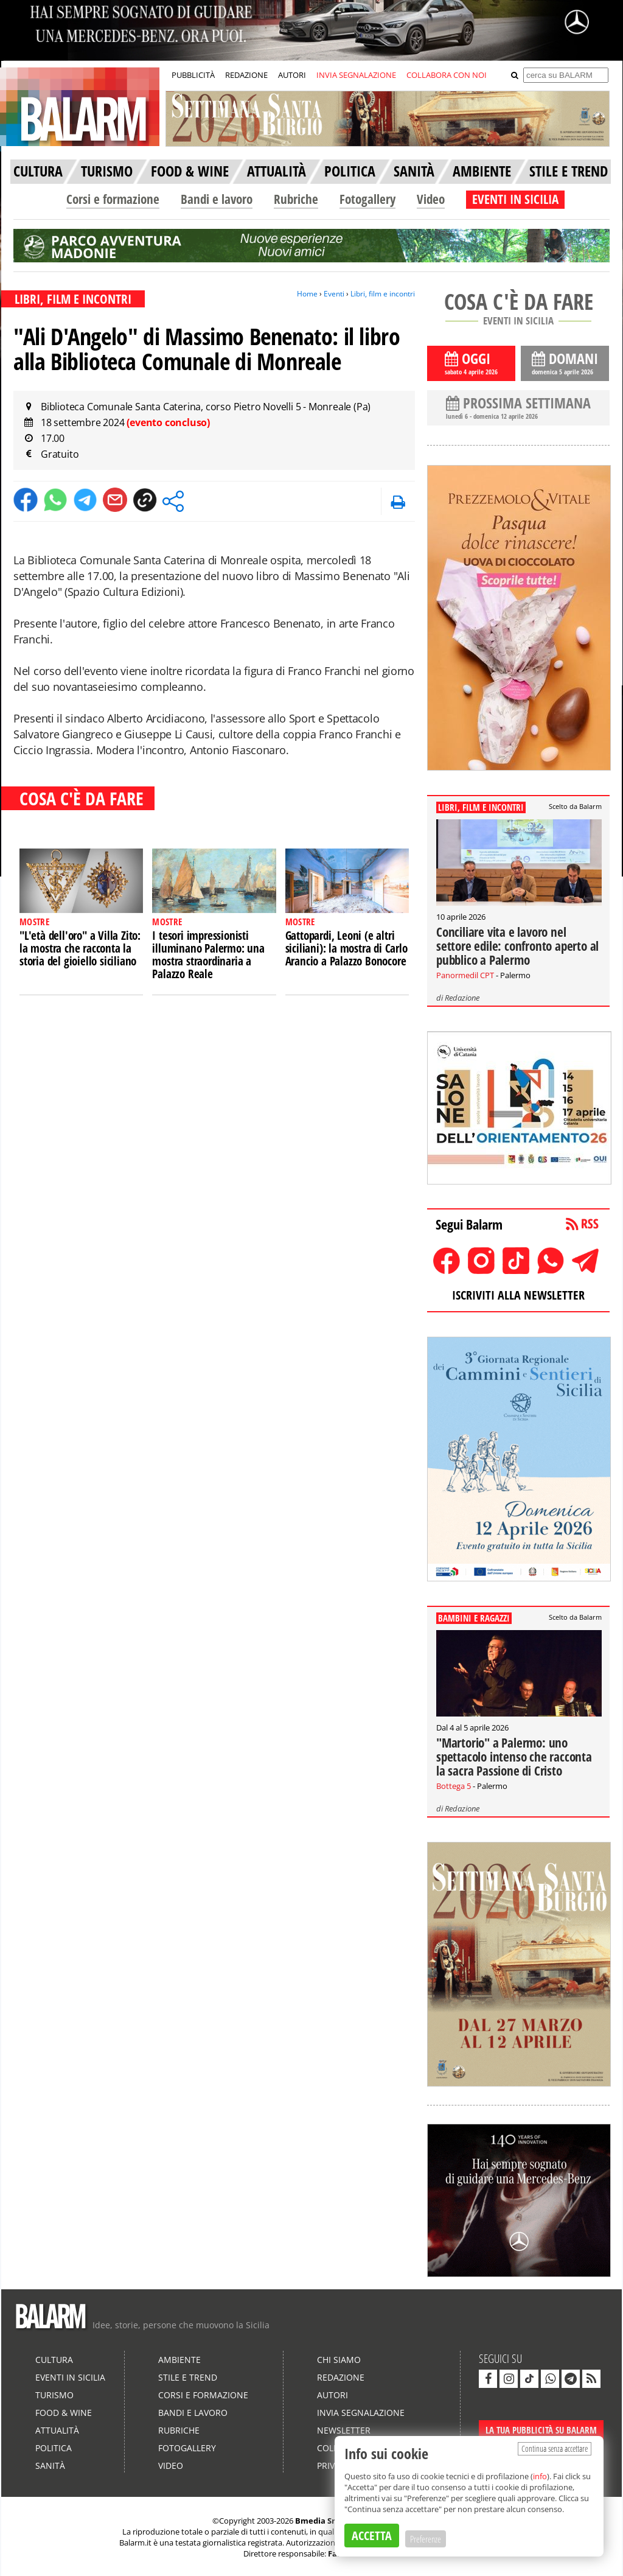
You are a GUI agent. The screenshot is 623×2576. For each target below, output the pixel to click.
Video (431, 199)
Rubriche (296, 199)
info (540, 2476)
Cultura (54, 2359)
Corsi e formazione (112, 199)
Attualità (57, 2430)
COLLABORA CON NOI (446, 74)
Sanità (50, 2465)
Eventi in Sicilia (70, 2377)
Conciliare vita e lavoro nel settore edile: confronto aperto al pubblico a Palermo (517, 945)
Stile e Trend (187, 2377)
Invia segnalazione (361, 2412)
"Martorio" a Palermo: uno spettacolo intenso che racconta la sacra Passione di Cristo (514, 1756)
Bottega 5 (453, 1785)
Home (307, 294)
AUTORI (292, 74)
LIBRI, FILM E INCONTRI (73, 298)
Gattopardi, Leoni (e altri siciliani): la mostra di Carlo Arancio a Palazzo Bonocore (346, 948)
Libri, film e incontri (382, 294)
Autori (332, 2395)
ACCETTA (372, 2535)
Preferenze (425, 2539)
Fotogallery (367, 199)
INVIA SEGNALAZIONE (356, 74)
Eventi (334, 294)
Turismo (54, 2395)
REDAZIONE (246, 74)
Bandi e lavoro (216, 199)
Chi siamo (339, 2359)
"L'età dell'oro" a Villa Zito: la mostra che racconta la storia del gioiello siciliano (80, 948)
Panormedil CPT (465, 975)
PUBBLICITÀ (193, 74)
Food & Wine (63, 2412)
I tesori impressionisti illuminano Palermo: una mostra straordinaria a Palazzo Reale (208, 955)
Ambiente (179, 2359)
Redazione (462, 997)
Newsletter (344, 2430)
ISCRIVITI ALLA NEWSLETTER (518, 1295)
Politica (53, 2448)
